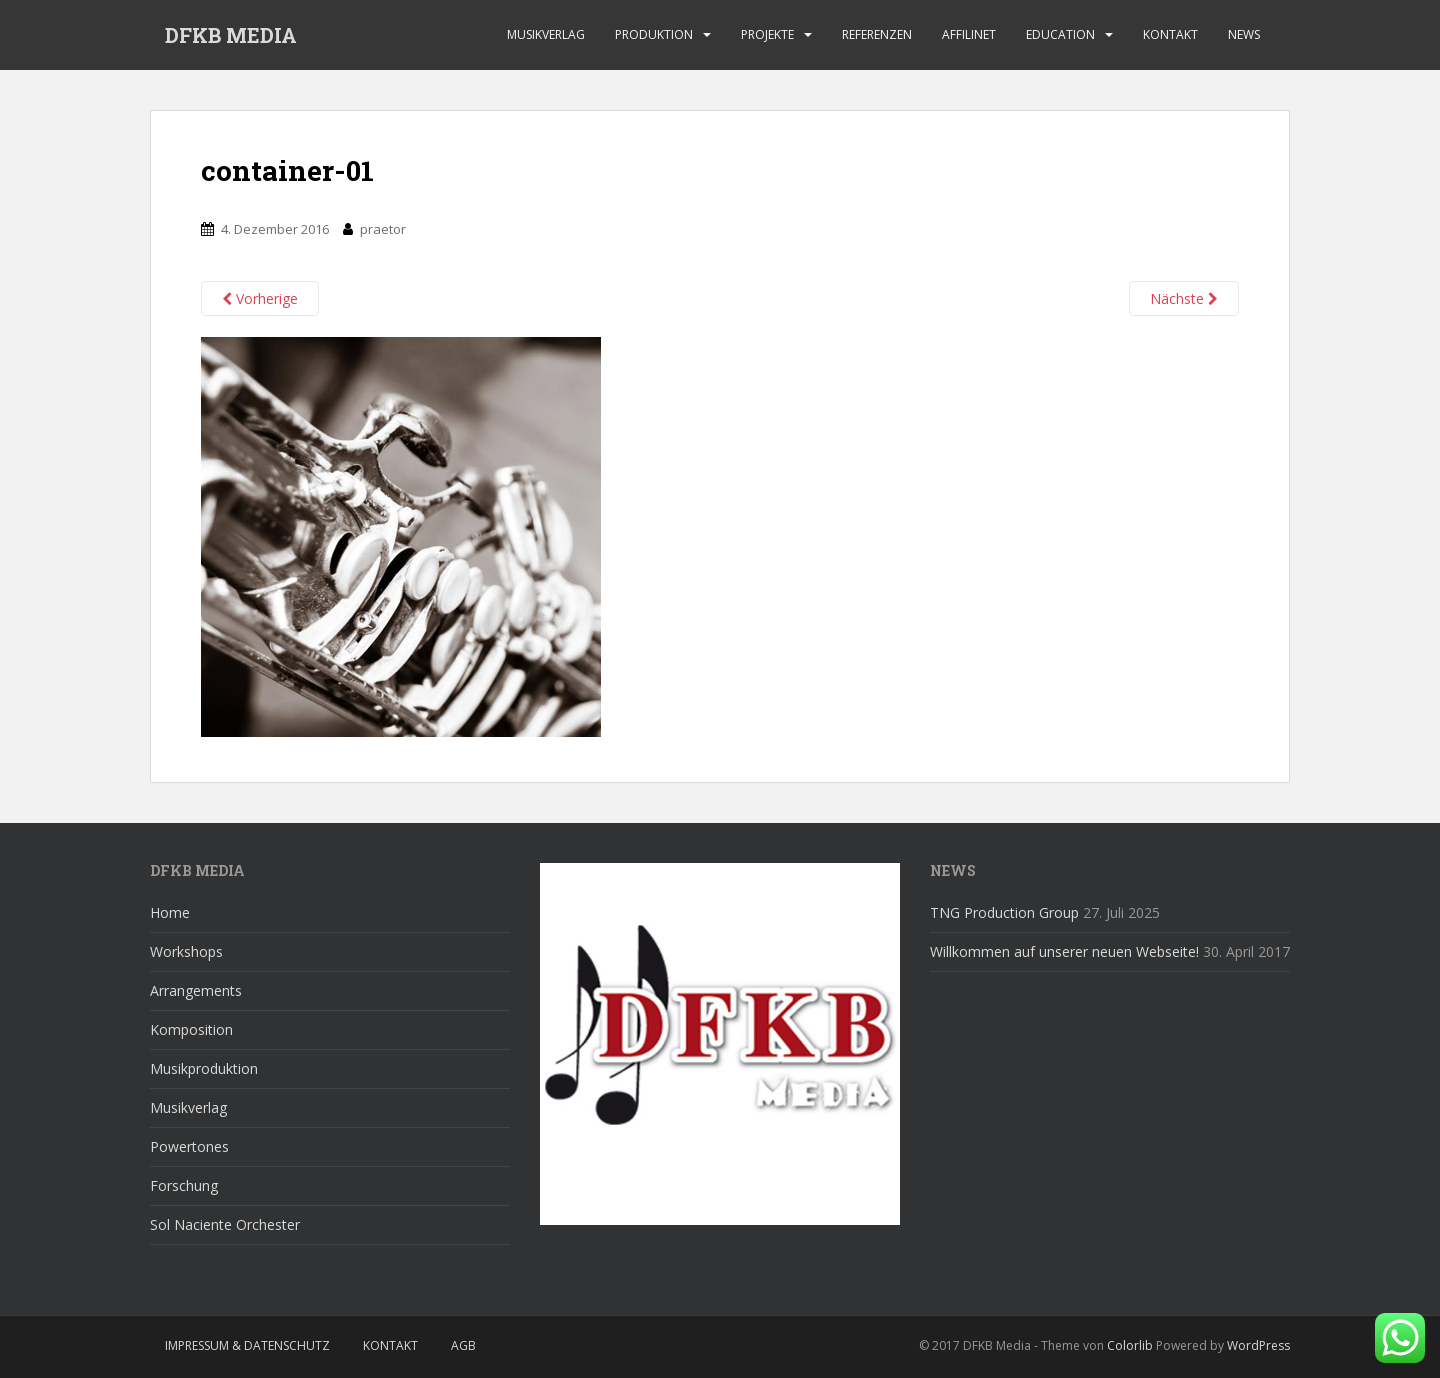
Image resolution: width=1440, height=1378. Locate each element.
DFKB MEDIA (231, 35)
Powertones (189, 1146)
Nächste (1184, 298)
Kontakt (1170, 34)
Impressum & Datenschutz (247, 1345)
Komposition (191, 1029)
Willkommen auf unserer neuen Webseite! (1064, 951)
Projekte (767, 34)
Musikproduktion (204, 1068)
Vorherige (260, 298)
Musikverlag (546, 34)
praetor (383, 229)
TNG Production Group (1004, 912)
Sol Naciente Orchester (225, 1224)
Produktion (654, 34)
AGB (463, 1345)
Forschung (184, 1185)
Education (1060, 34)
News (1244, 34)
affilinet (969, 34)
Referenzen (877, 34)
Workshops (186, 951)
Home (170, 912)
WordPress (1258, 1345)
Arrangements (196, 990)
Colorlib (1130, 1345)
